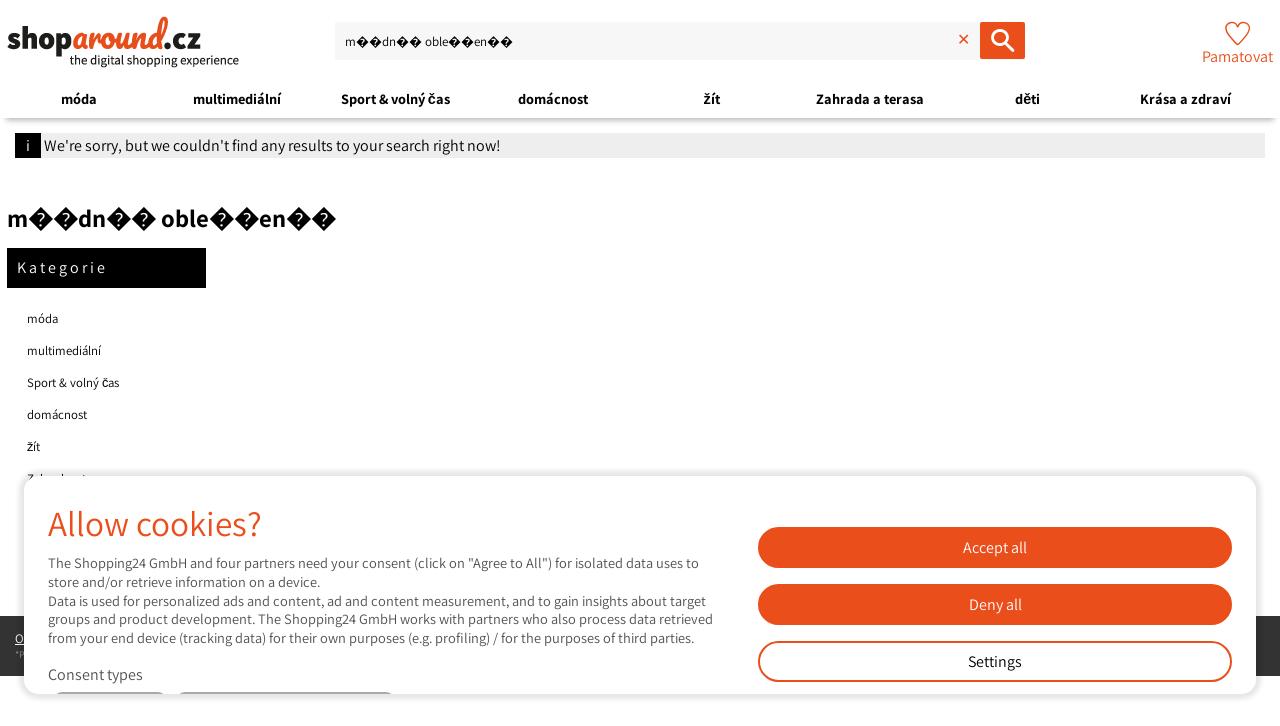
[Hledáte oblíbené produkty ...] (1002, 40)
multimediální (237, 98)
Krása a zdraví (1185, 98)
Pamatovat (1237, 56)
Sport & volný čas (395, 98)
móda (79, 98)
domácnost (553, 98)
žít (711, 98)
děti (1027, 98)
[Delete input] (961, 40)
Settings (995, 661)
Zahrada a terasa (870, 98)
